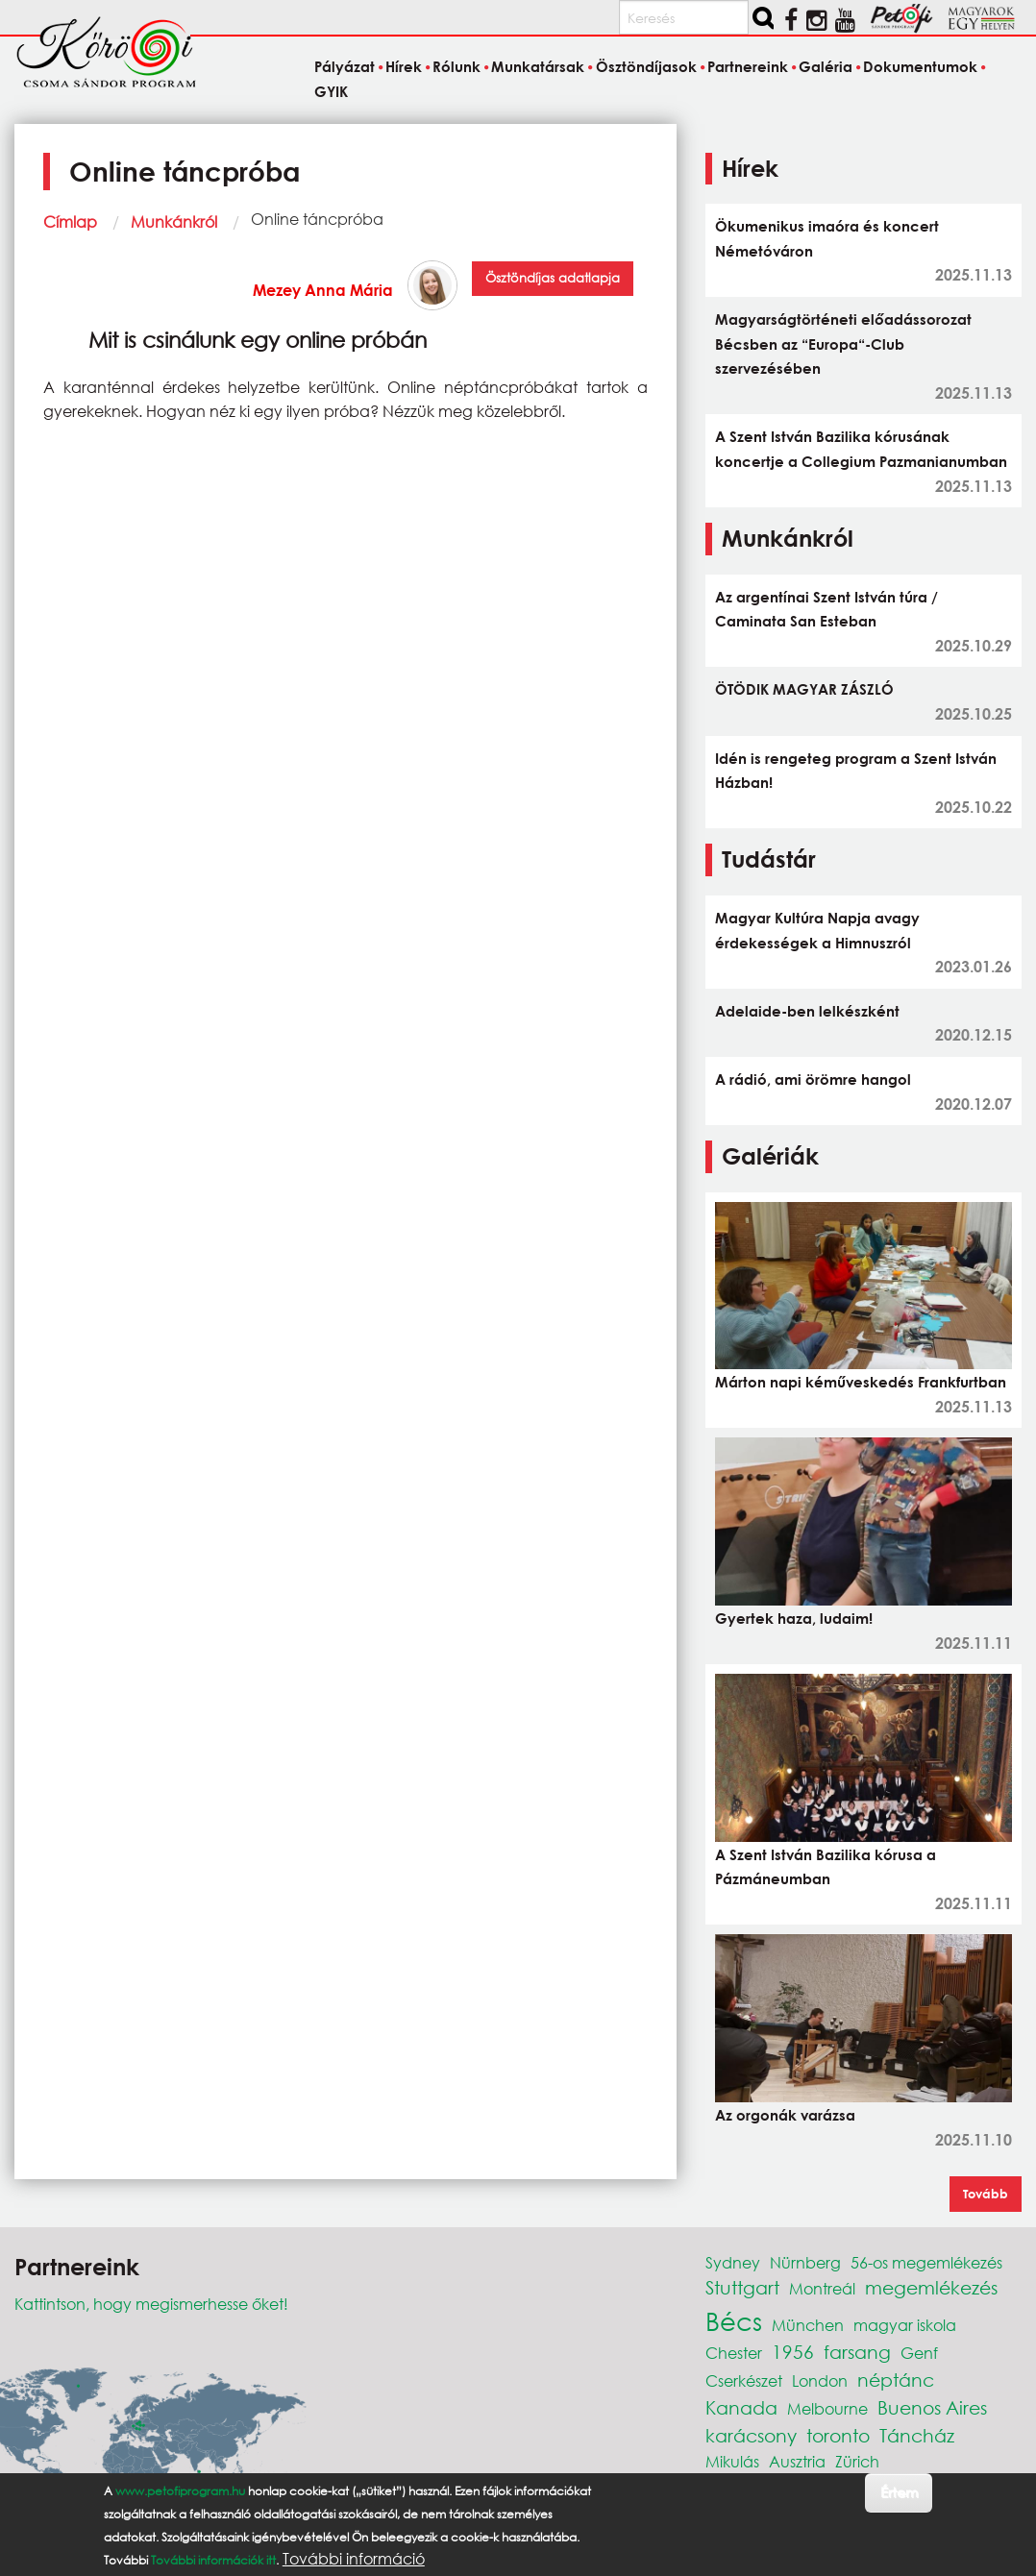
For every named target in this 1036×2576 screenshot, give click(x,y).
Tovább (985, 2193)
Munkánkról (174, 221)
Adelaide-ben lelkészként (807, 1010)
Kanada (741, 2407)
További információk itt (213, 2560)
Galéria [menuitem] (825, 67)
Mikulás (732, 2461)
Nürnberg (805, 2262)
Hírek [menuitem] (403, 67)
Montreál (822, 2288)
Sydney (732, 2262)
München (808, 2325)
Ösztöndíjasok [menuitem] (646, 67)
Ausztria (797, 2461)
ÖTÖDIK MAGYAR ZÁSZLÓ (804, 689)
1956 (793, 2352)
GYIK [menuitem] (331, 91)
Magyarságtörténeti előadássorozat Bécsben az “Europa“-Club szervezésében (843, 343)
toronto (838, 2435)
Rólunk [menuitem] (456, 67)
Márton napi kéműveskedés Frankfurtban (860, 1381)
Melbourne (827, 2408)
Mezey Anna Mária (323, 290)
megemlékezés (931, 2287)
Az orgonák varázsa (785, 2114)
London (820, 2380)
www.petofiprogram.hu (180, 2491)
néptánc (895, 2379)
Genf (919, 2353)
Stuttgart (742, 2287)
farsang (857, 2352)
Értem (899, 2492)
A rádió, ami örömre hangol (813, 1079)
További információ (354, 2558)
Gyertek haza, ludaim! (794, 1618)
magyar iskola (904, 2325)
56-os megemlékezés (926, 2262)
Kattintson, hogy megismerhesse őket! (151, 2304)
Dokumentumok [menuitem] (920, 67)
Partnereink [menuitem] (747, 67)
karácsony (751, 2435)
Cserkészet (743, 2380)
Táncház (916, 2435)
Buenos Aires (932, 2407)
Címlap (70, 221)
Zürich (857, 2461)
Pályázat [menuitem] (344, 67)
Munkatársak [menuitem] (537, 67)
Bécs (733, 2320)
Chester (733, 2353)
